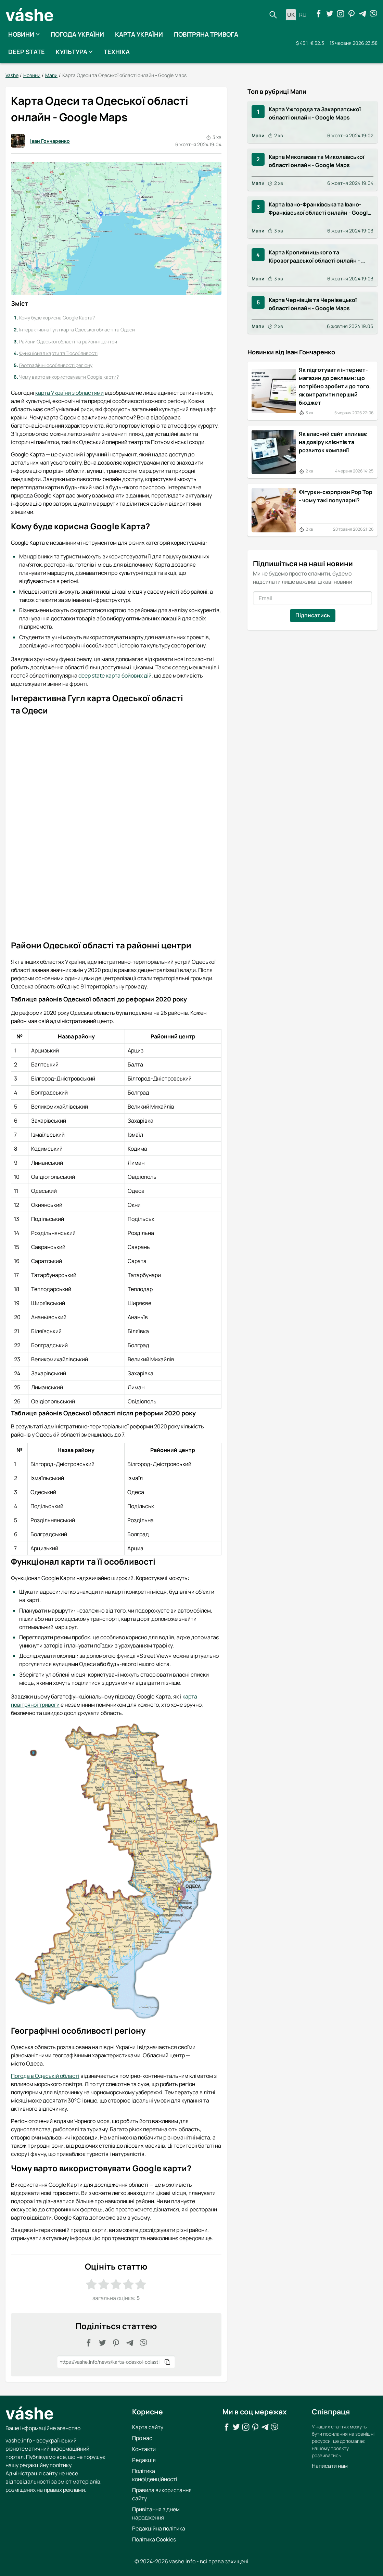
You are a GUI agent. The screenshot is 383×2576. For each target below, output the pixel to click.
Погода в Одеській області (45, 2076)
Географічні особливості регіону (55, 365)
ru (302, 14)
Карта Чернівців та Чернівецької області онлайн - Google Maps (313, 304)
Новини (24, 34)
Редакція (144, 2459)
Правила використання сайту (162, 2494)
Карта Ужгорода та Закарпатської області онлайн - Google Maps (315, 113)
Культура (74, 52)
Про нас (142, 2437)
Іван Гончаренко (40, 141)
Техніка (117, 52)
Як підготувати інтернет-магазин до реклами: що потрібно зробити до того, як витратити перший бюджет (335, 386)
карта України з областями (69, 392)
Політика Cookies (154, 2539)
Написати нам (330, 2465)
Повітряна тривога (206, 34)
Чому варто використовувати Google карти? (69, 377)
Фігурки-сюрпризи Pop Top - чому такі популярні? (335, 496)
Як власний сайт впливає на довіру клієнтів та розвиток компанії (333, 442)
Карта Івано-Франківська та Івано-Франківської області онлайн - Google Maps (320, 209)
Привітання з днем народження (156, 2513)
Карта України (139, 34)
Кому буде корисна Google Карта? (57, 317)
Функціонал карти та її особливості (58, 353)
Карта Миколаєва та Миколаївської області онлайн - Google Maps (317, 161)
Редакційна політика (158, 2528)
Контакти (144, 2448)
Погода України (77, 34)
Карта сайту (147, 2426)
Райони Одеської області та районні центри (68, 341)
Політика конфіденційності (154, 2475)
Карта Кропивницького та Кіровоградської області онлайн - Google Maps (315, 256)
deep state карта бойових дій (115, 675)
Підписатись (312, 615)
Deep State (26, 52)
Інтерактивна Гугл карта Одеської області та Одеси (77, 329)
